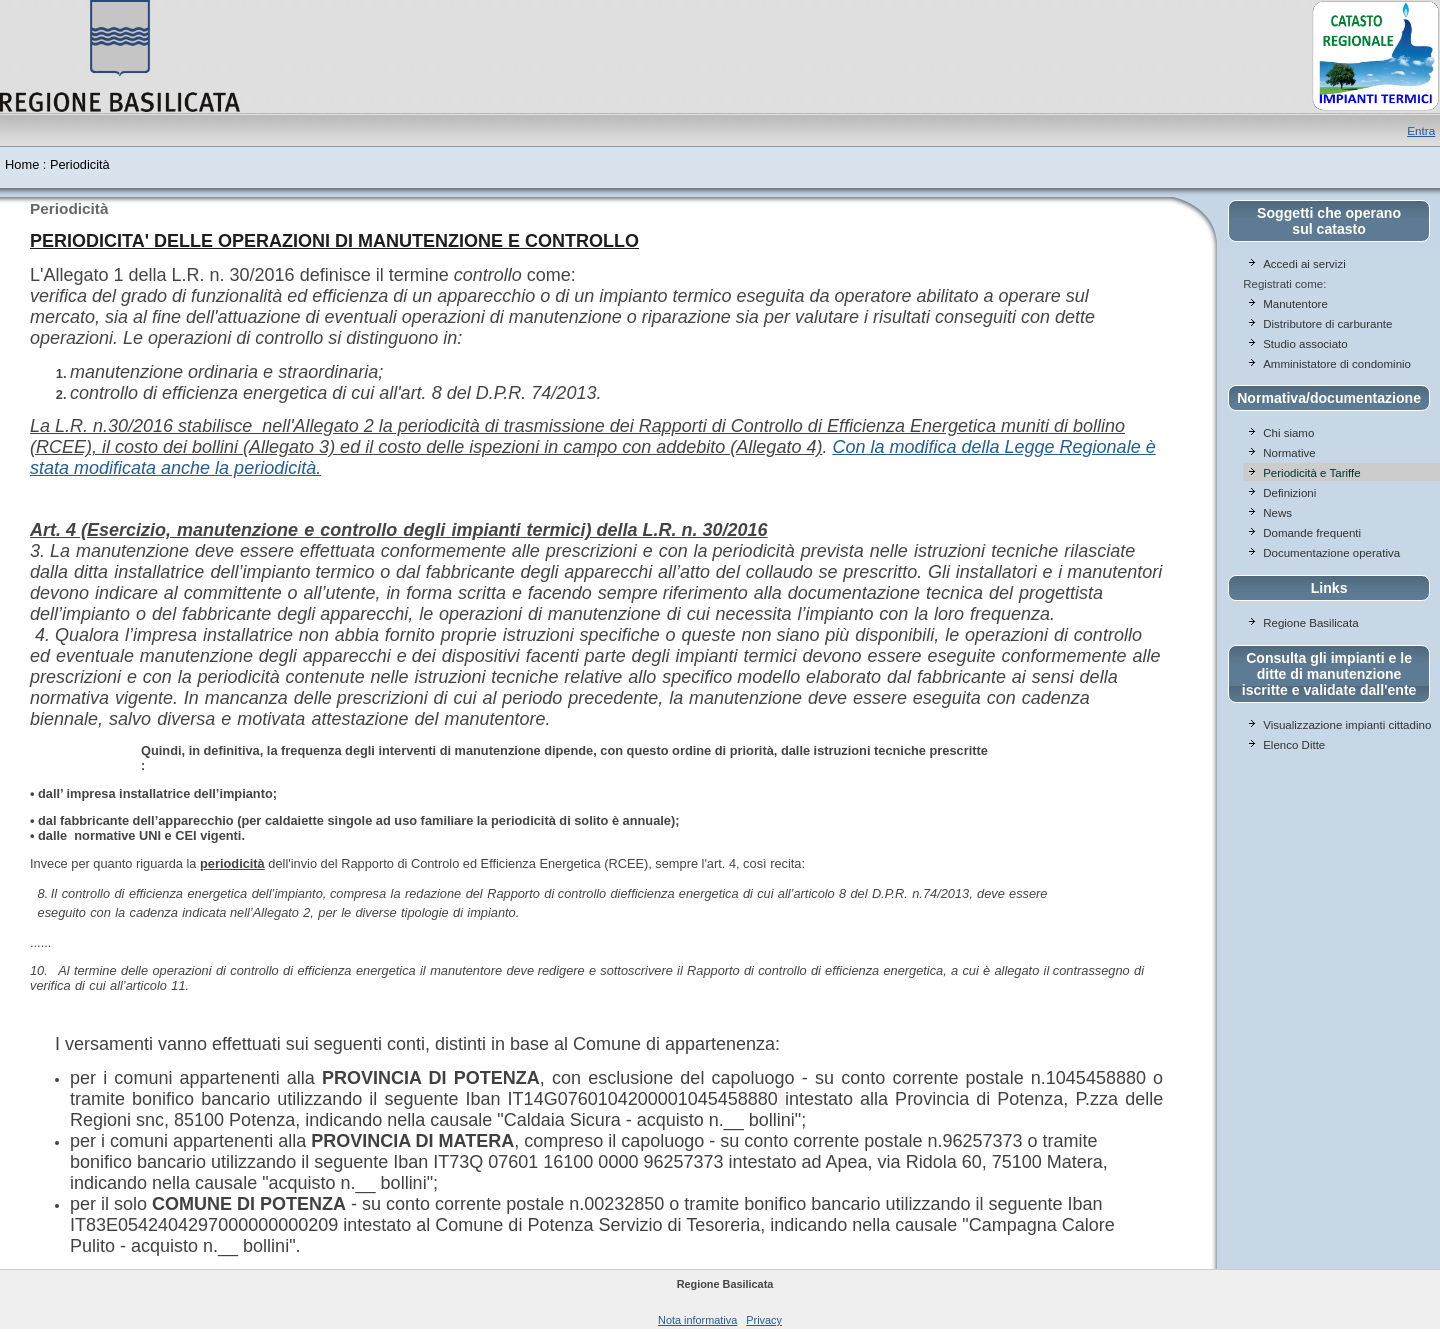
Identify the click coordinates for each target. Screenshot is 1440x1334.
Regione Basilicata (1310, 623)
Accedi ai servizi (1304, 264)
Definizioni (1289, 493)
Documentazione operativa (1331, 553)
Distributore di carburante (1327, 324)
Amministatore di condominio (1337, 364)
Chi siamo (1288, 433)
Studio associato (1305, 344)
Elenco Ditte (1294, 745)
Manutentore (1295, 304)
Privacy (764, 1320)
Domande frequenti (1312, 533)
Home (22, 164)
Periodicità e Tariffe (1313, 473)
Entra (1421, 130)
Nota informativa (697, 1320)
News (1277, 513)
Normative (1289, 453)
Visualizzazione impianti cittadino (1347, 725)
